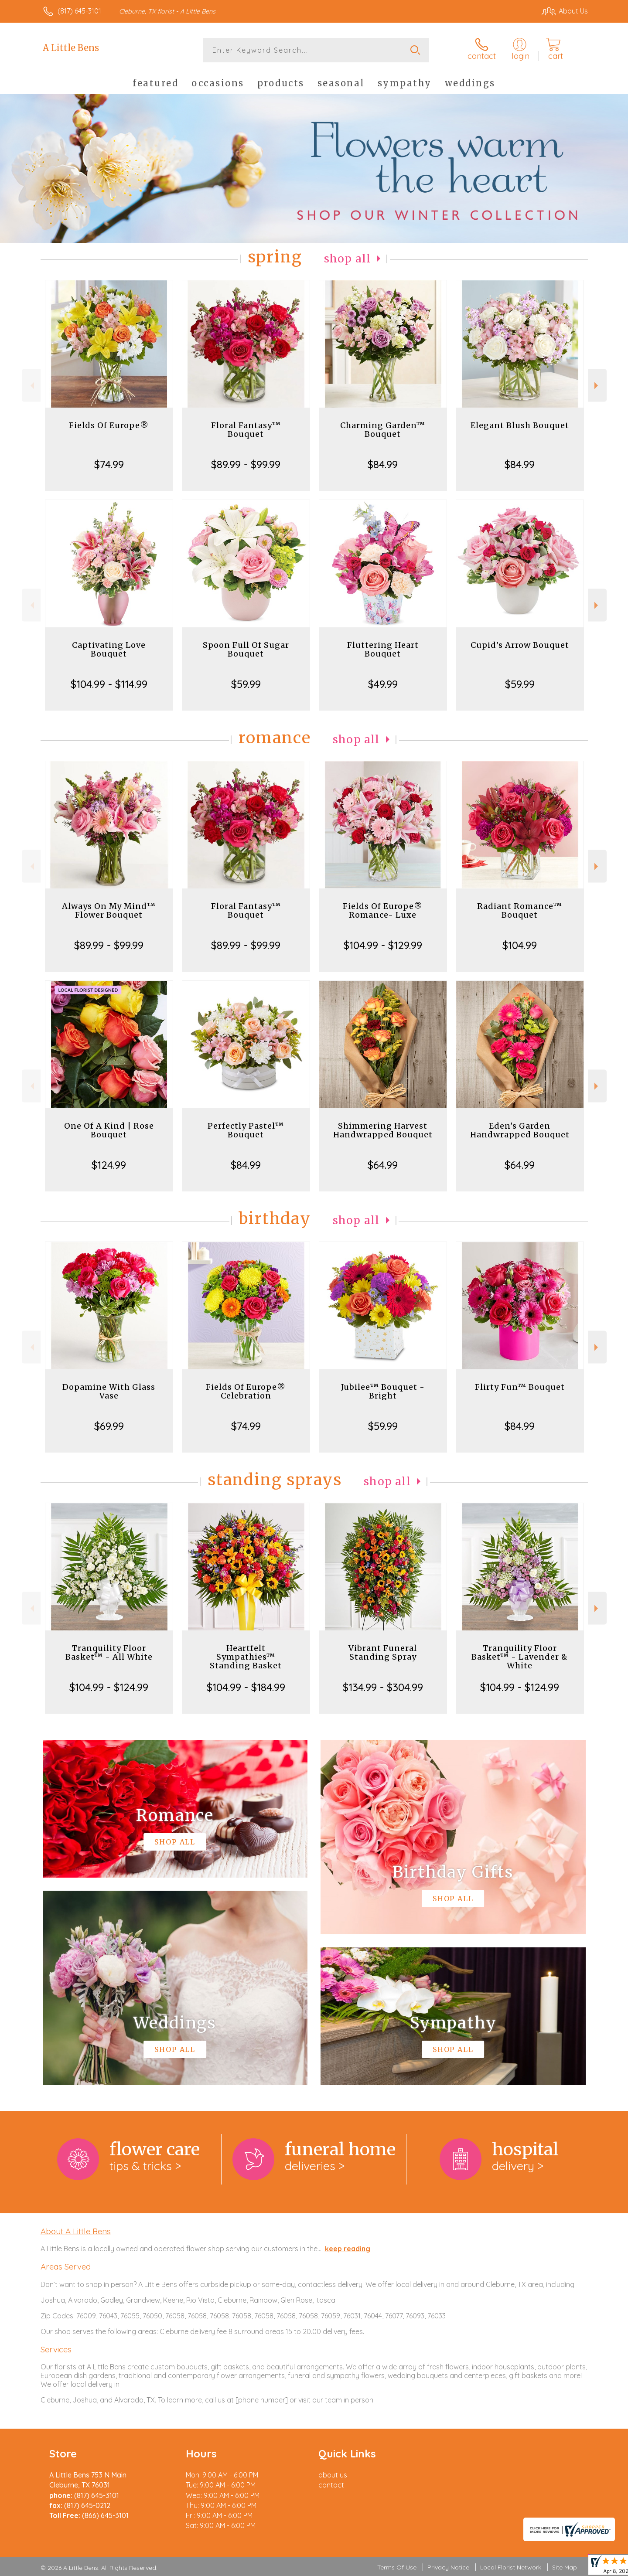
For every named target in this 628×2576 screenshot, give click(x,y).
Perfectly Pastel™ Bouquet (246, 1130)
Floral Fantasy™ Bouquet (246, 429)
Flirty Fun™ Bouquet (520, 1387)
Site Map (564, 2567)
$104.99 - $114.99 (109, 684)
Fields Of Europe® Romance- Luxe (383, 910)
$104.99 (519, 945)
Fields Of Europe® (109, 425)
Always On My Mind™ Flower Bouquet (109, 910)
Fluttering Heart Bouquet (383, 649)
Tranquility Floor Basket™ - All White (109, 1652)
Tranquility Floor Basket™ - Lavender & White (519, 1657)
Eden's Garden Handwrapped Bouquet (520, 1130)
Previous (31, 385)
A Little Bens (71, 47)
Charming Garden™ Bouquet (382, 429)
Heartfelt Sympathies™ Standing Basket (246, 1657)
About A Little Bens (76, 2231)
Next (597, 385)
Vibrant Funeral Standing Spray (382, 1652)
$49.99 (383, 684)
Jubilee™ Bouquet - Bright (383, 1391)
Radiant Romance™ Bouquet (519, 910)
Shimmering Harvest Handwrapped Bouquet (383, 1130)
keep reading (347, 2248)
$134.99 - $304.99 (383, 1687)
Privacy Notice (448, 2567)
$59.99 (246, 684)
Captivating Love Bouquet (109, 649)
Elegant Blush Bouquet (520, 425)
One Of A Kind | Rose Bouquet (109, 1130)
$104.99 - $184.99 (246, 1687)
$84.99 (383, 464)
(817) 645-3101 (79, 11)
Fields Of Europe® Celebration (246, 1391)
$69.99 (109, 1426)
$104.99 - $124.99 (108, 1687)
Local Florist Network (510, 2567)
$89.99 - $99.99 (245, 464)
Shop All (347, 258)
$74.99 (109, 464)
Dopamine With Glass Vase (108, 1391)
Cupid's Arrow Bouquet (520, 645)
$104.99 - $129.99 (383, 945)
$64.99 (383, 1164)
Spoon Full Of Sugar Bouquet (246, 649)
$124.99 (109, 1164)
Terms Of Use (396, 2567)
